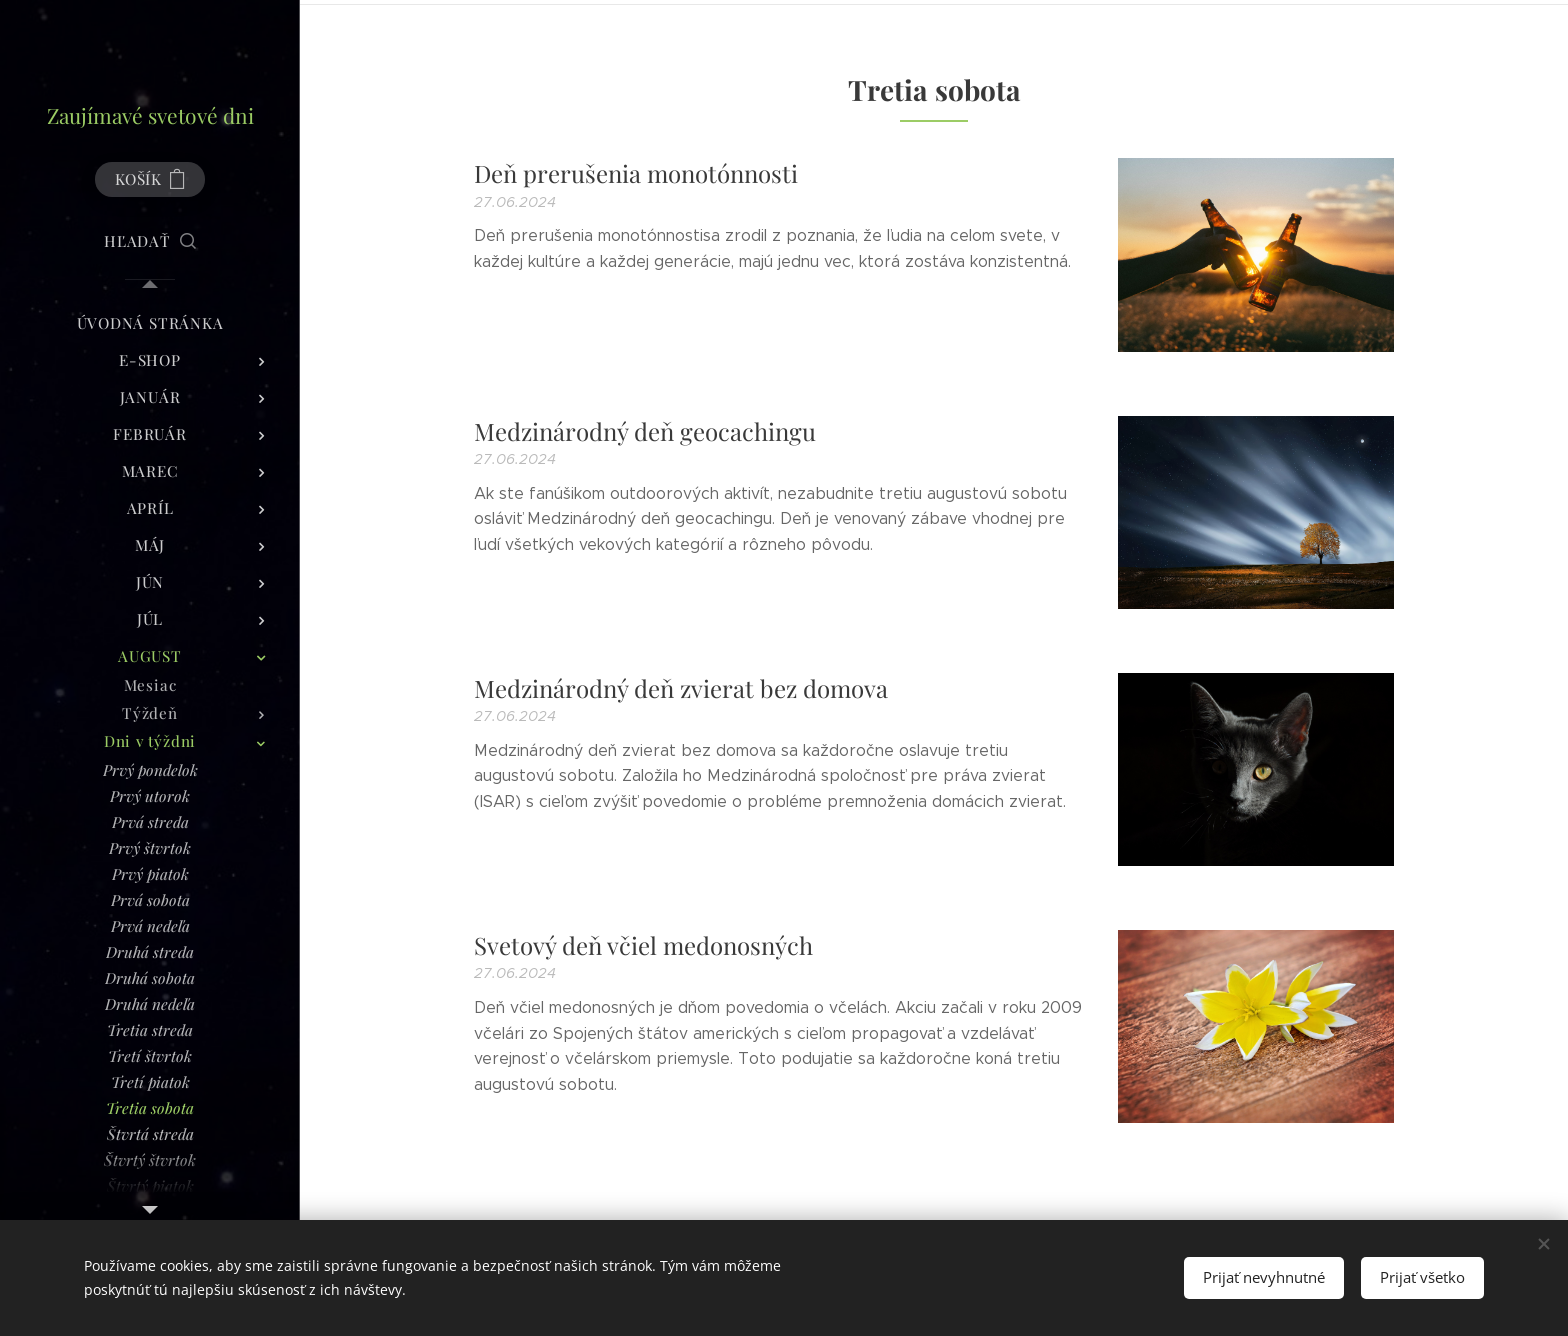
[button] (150, 241)
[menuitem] (150, 323)
